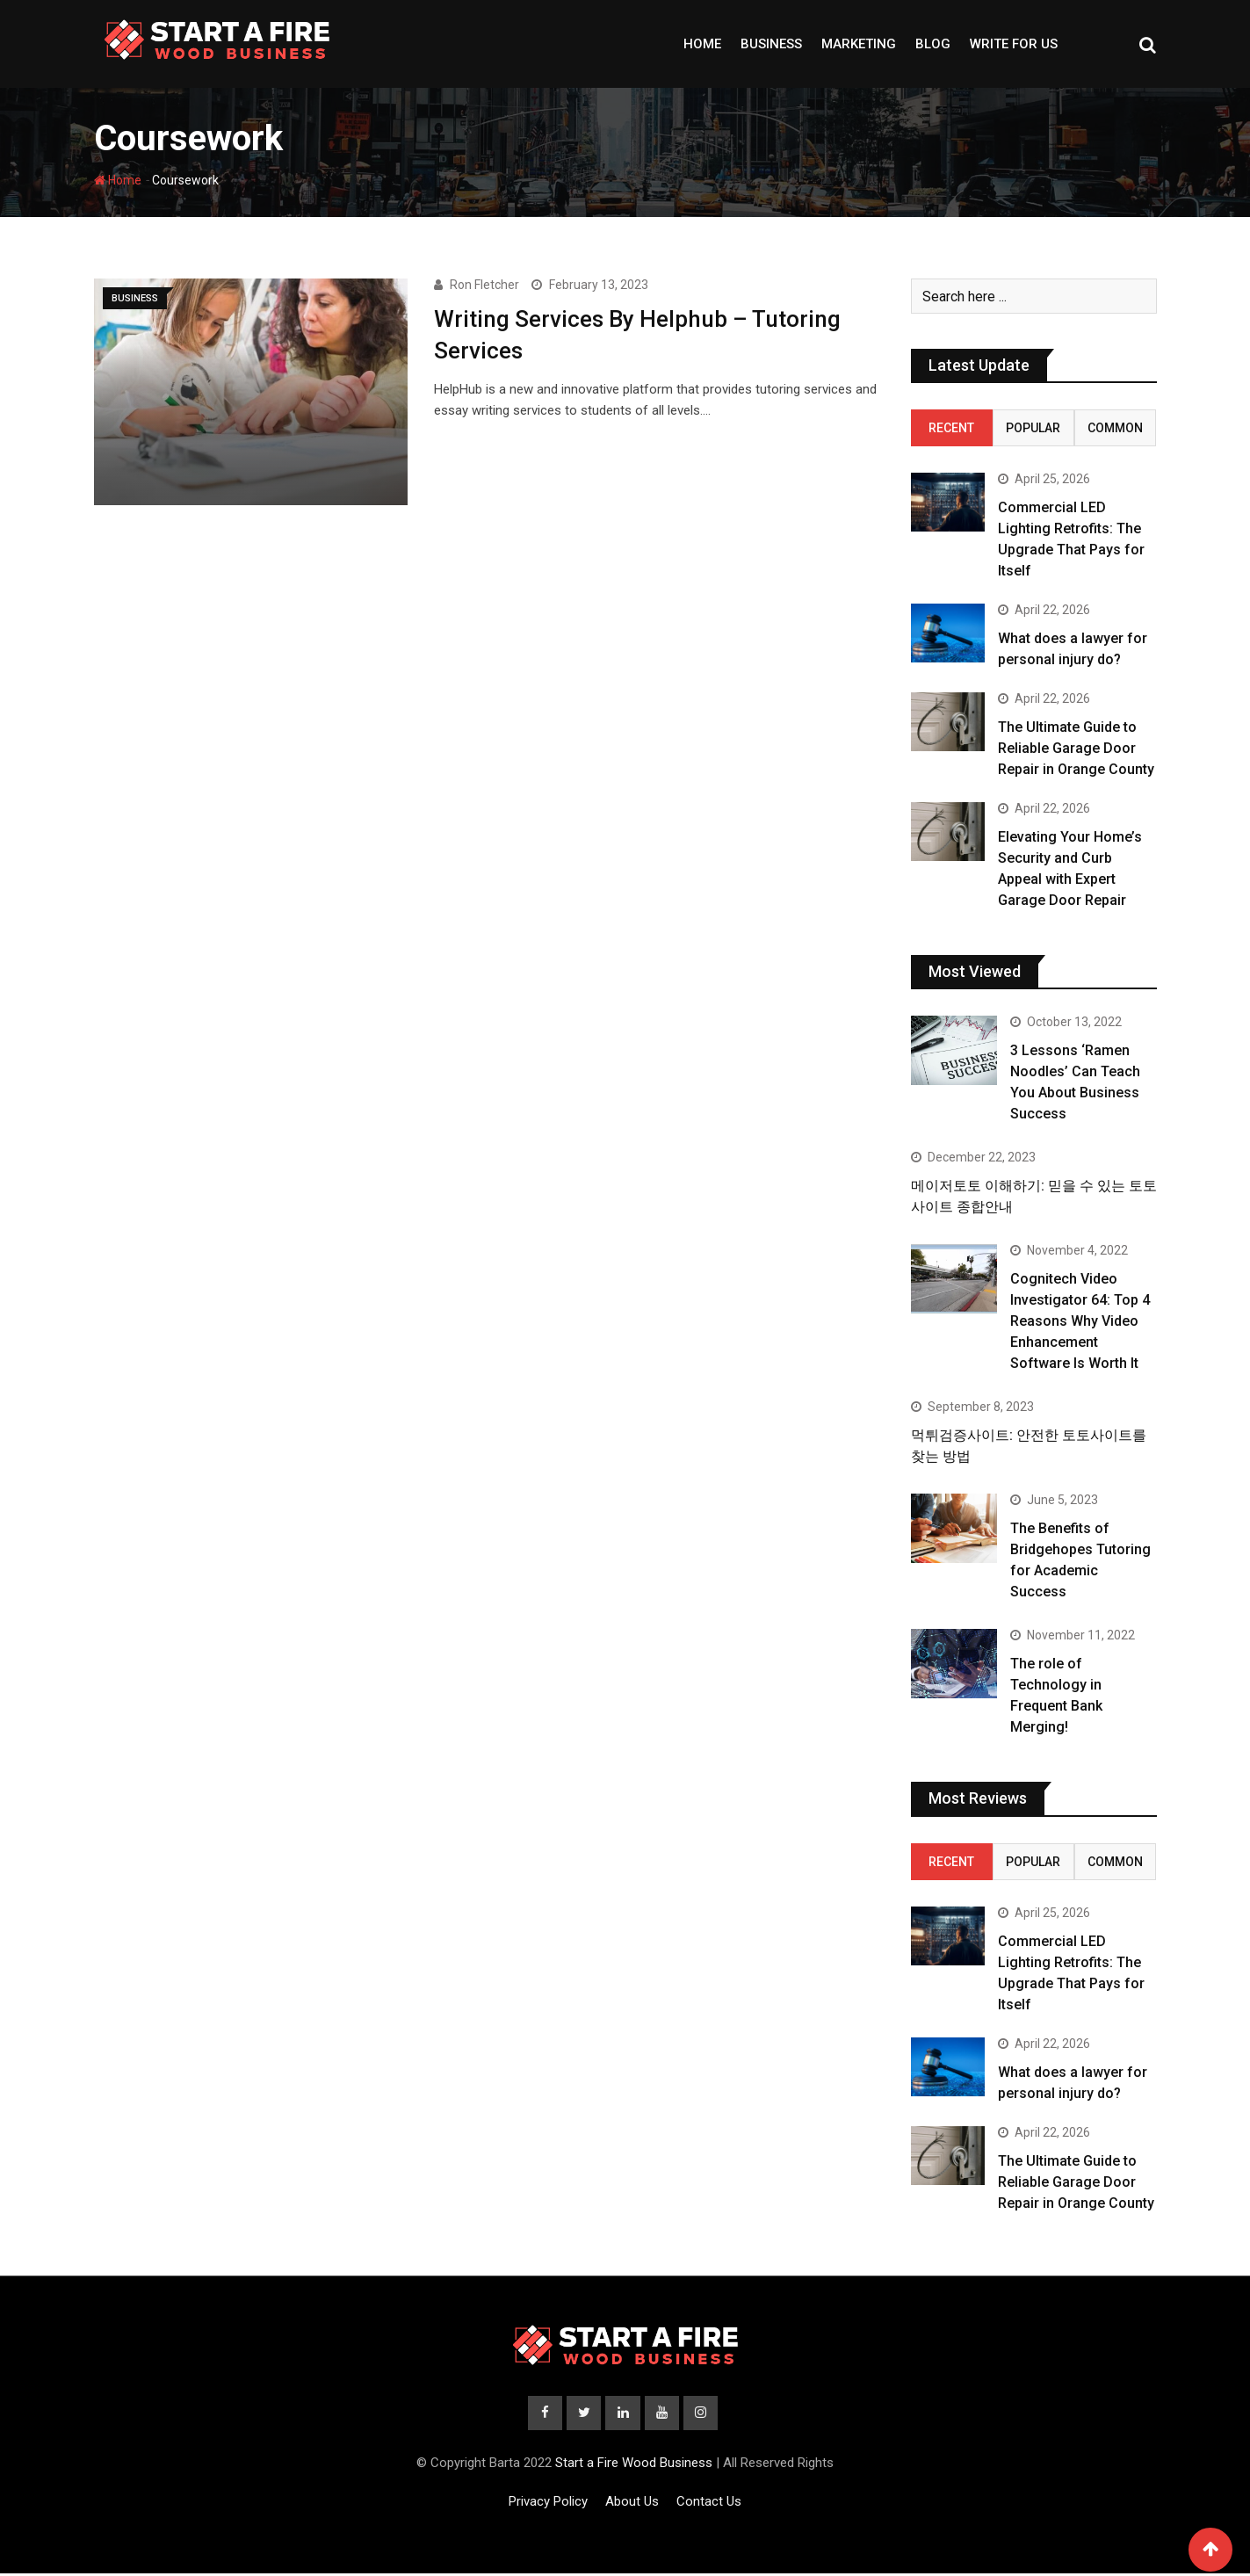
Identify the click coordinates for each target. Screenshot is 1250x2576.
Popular (1033, 428)
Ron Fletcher (484, 285)
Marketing (858, 44)
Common (1115, 428)
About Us (632, 2504)
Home (702, 44)
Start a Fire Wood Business (633, 2465)
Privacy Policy (548, 2504)
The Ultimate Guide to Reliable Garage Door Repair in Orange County (1076, 748)
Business (771, 44)
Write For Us (1014, 44)
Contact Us (708, 2504)
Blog (932, 44)
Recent (951, 428)
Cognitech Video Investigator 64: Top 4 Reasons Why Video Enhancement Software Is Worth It (1080, 1320)
